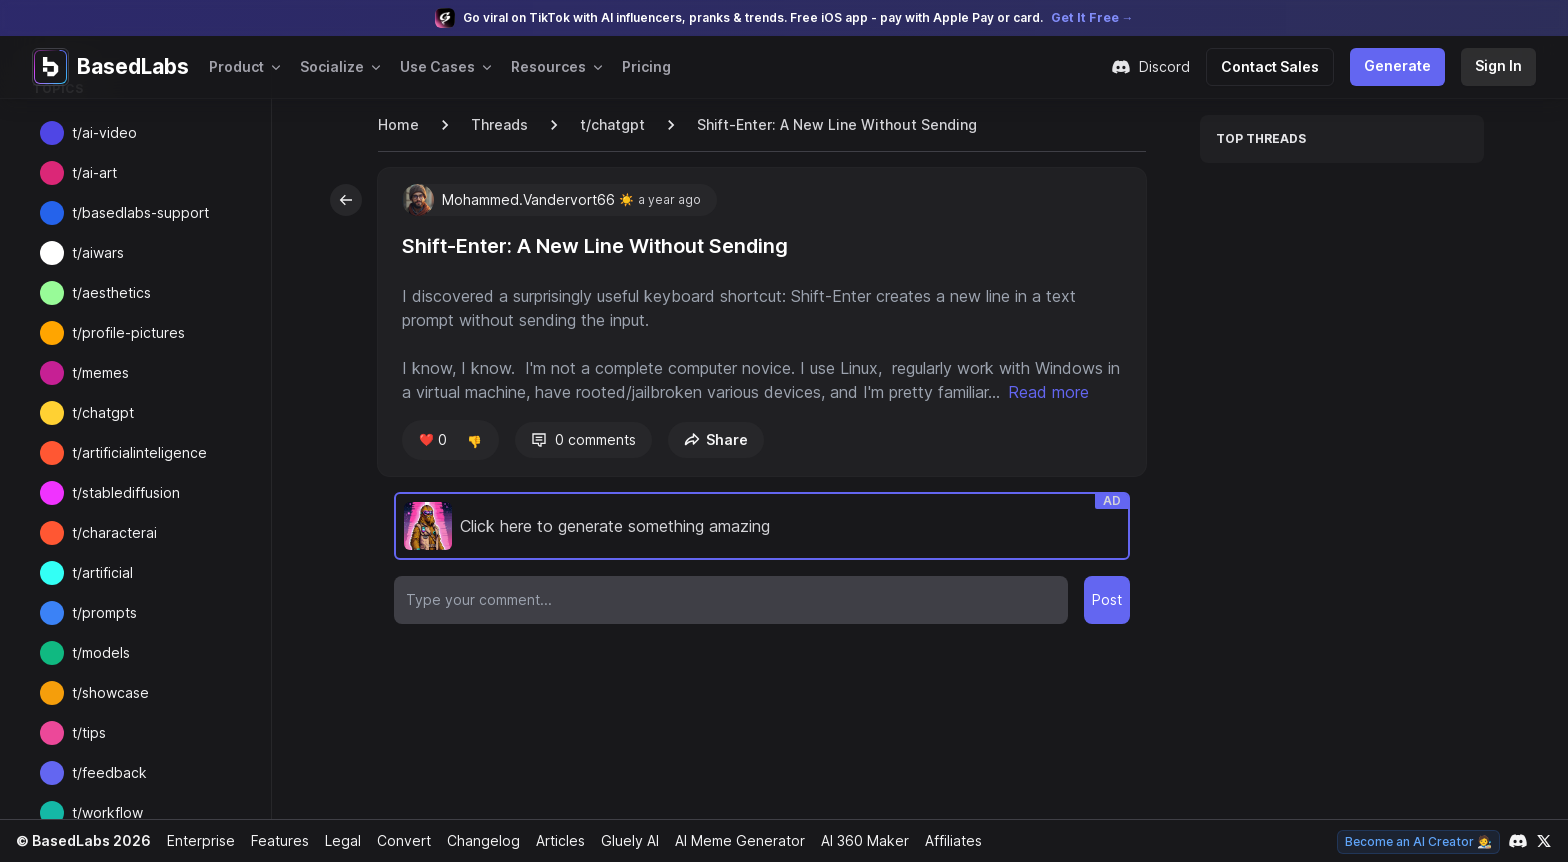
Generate (1401, 65)
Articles (552, 840)
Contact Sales (1278, 66)
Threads (497, 124)
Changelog (475, 840)
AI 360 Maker (857, 840)
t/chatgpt (607, 124)
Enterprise (196, 840)
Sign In (1499, 65)
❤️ (431, 464)
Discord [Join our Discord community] (1160, 67)
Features (274, 840)
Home (398, 124)
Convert (397, 840)
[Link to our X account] (1544, 841)
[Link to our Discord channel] (1518, 841)
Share (712, 463)
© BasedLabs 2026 (81, 840)
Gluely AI (622, 840)
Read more (451, 416)
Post (1107, 623)
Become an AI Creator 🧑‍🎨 (1420, 841)
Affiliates (947, 840)
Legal (337, 840)
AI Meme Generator (732, 840)
